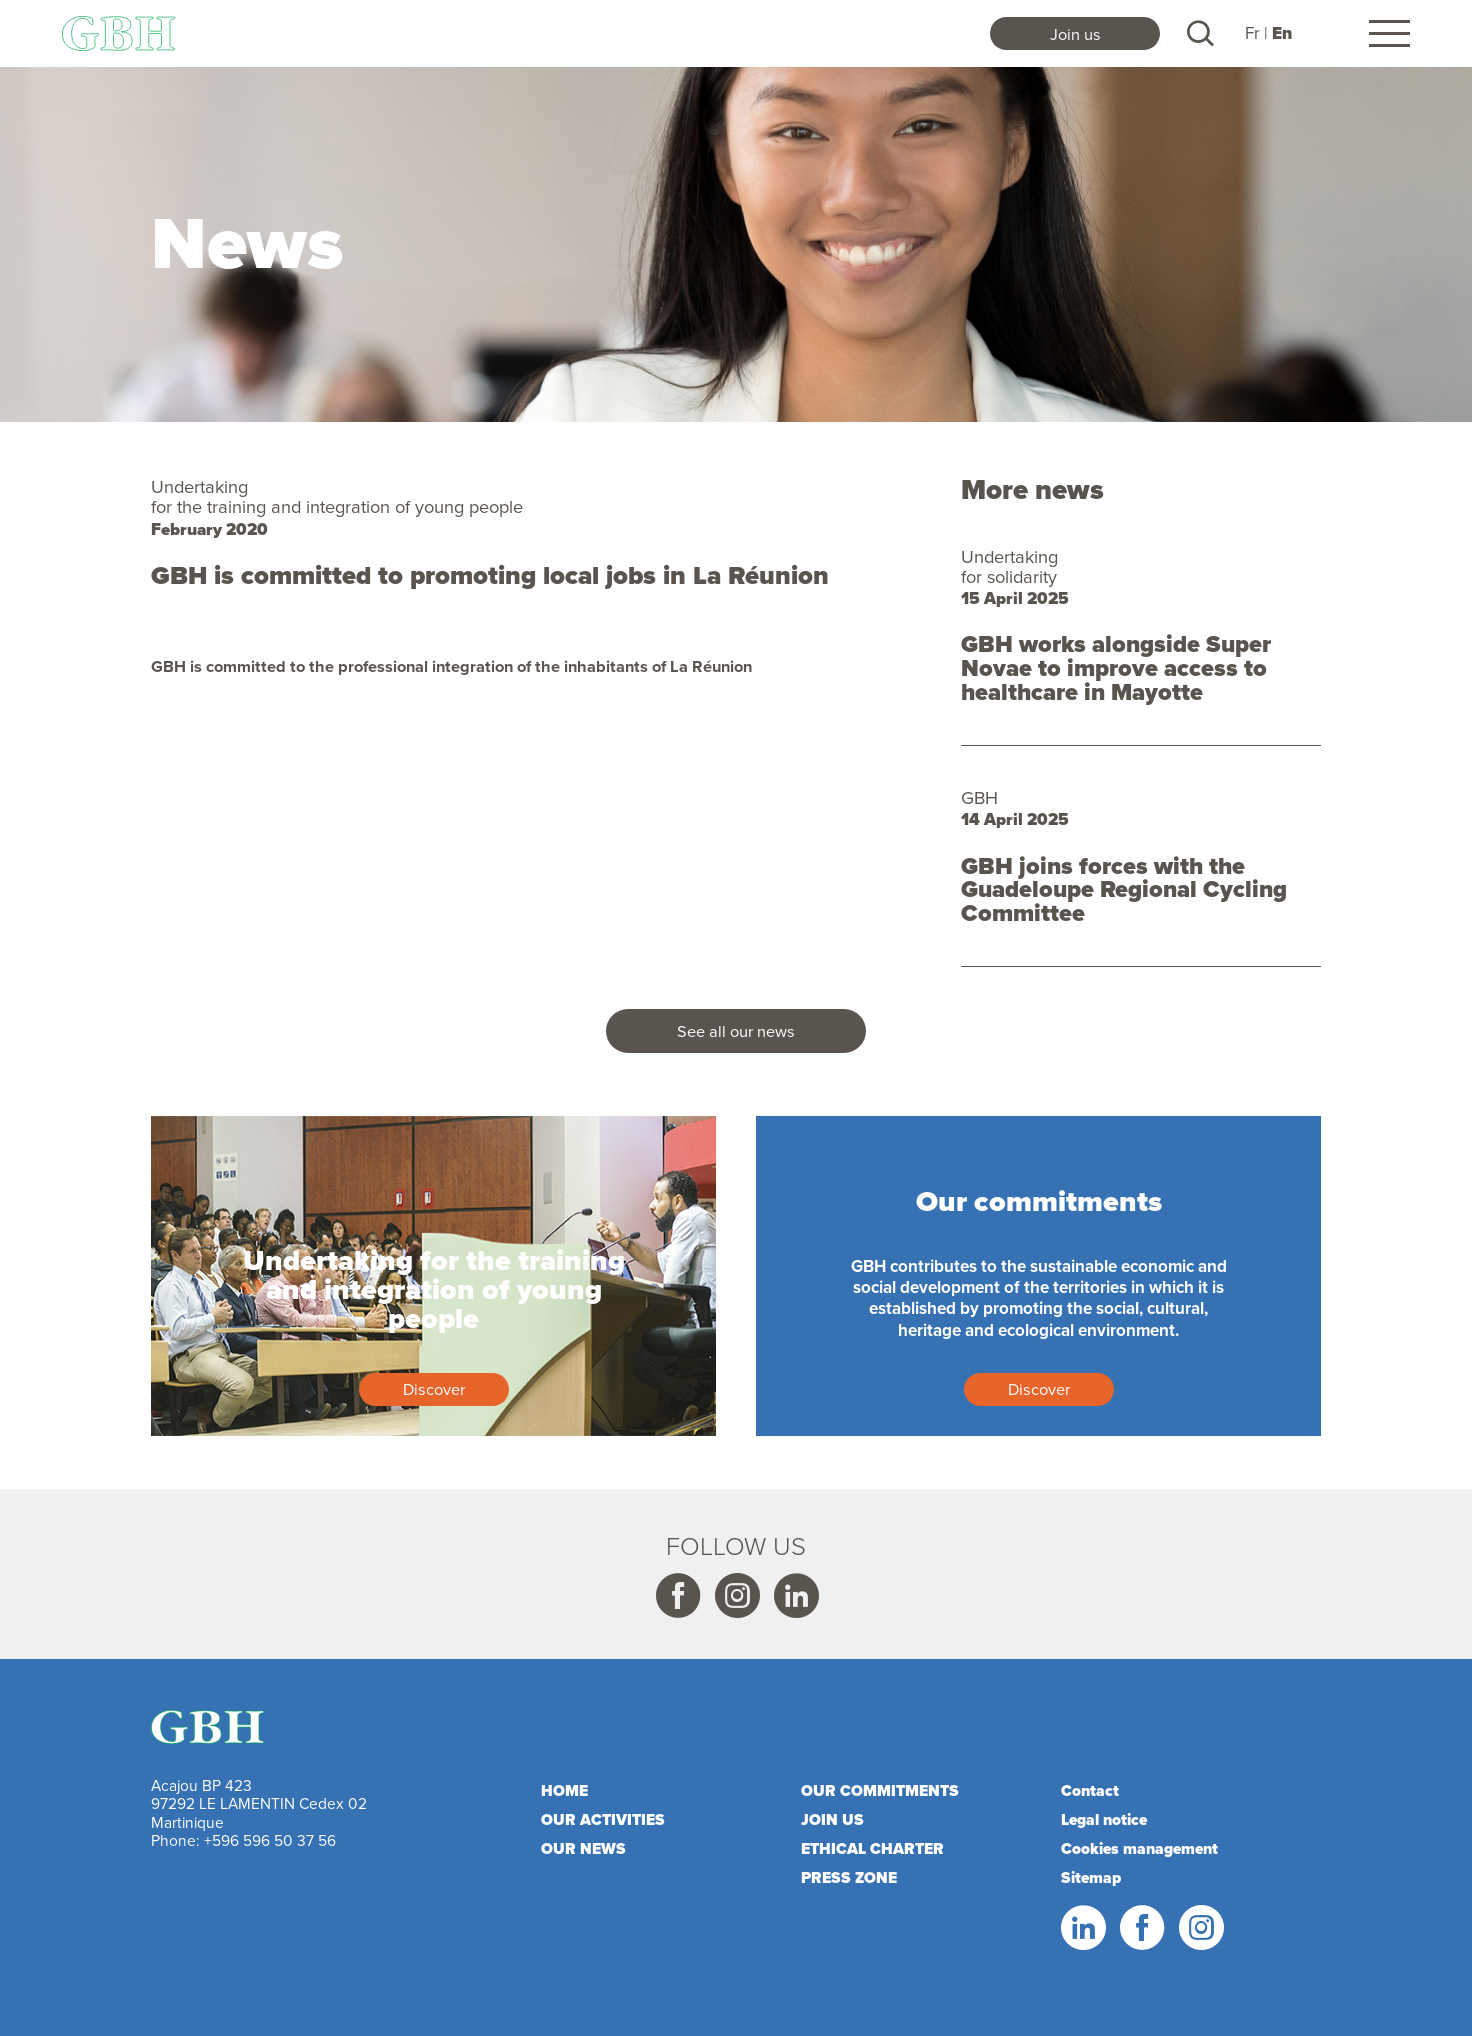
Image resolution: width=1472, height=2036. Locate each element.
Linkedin (795, 1596)
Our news (583, 1848)
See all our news (736, 1030)
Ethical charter (872, 1848)
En (1282, 33)
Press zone (849, 1877)
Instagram (736, 1596)
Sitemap (1091, 1877)
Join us (1075, 33)
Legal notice (1104, 1819)
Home (564, 1790)
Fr (1252, 33)
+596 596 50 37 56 (270, 1840)
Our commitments (880, 1790)
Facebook (677, 1596)
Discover (434, 1388)
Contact (1090, 1790)
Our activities (603, 1819)
